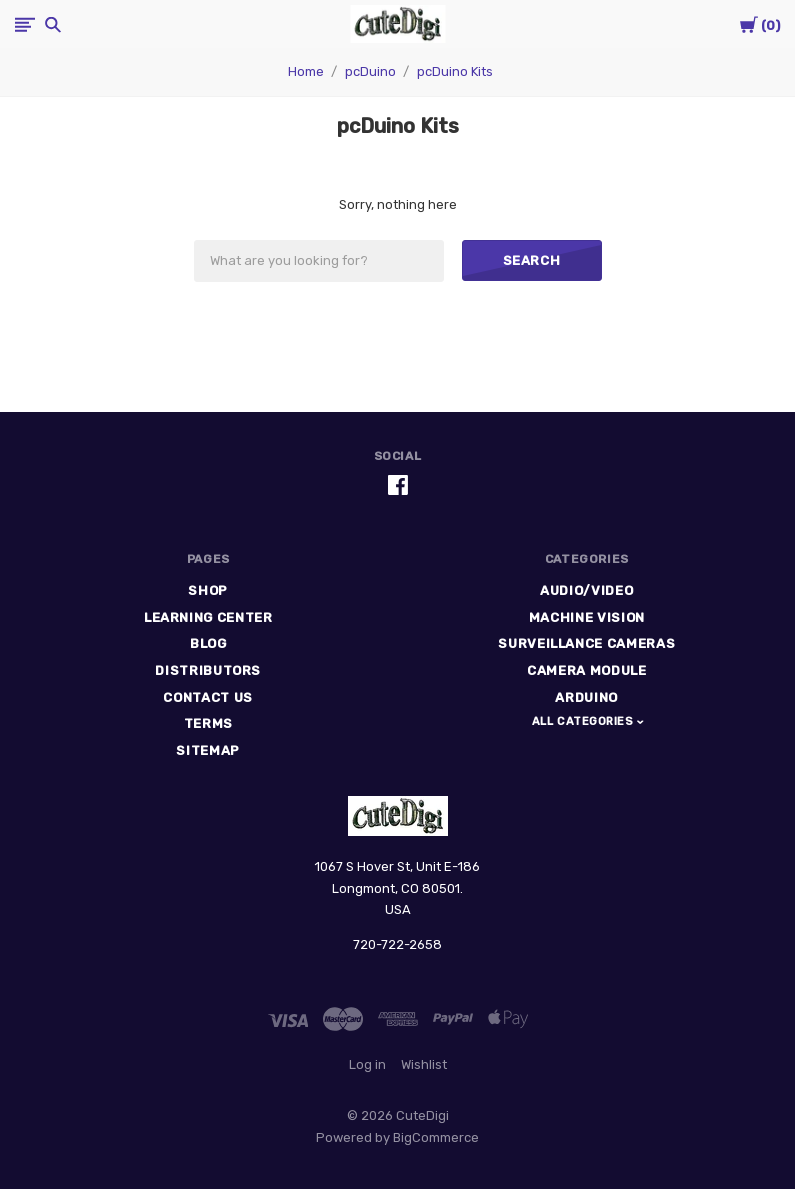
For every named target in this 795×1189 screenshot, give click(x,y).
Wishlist (424, 1064)
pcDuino (370, 71)
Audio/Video (586, 590)
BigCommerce (436, 1137)
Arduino (586, 697)
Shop (208, 590)
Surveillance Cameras (586, 643)
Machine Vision (587, 617)
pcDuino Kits (455, 71)
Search (532, 260)
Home (306, 71)
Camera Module (586, 670)
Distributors (208, 670)
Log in (367, 1064)
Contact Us (208, 697)
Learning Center (208, 617)
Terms (208, 723)
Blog (208, 643)
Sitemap (208, 750)
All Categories (584, 721)
